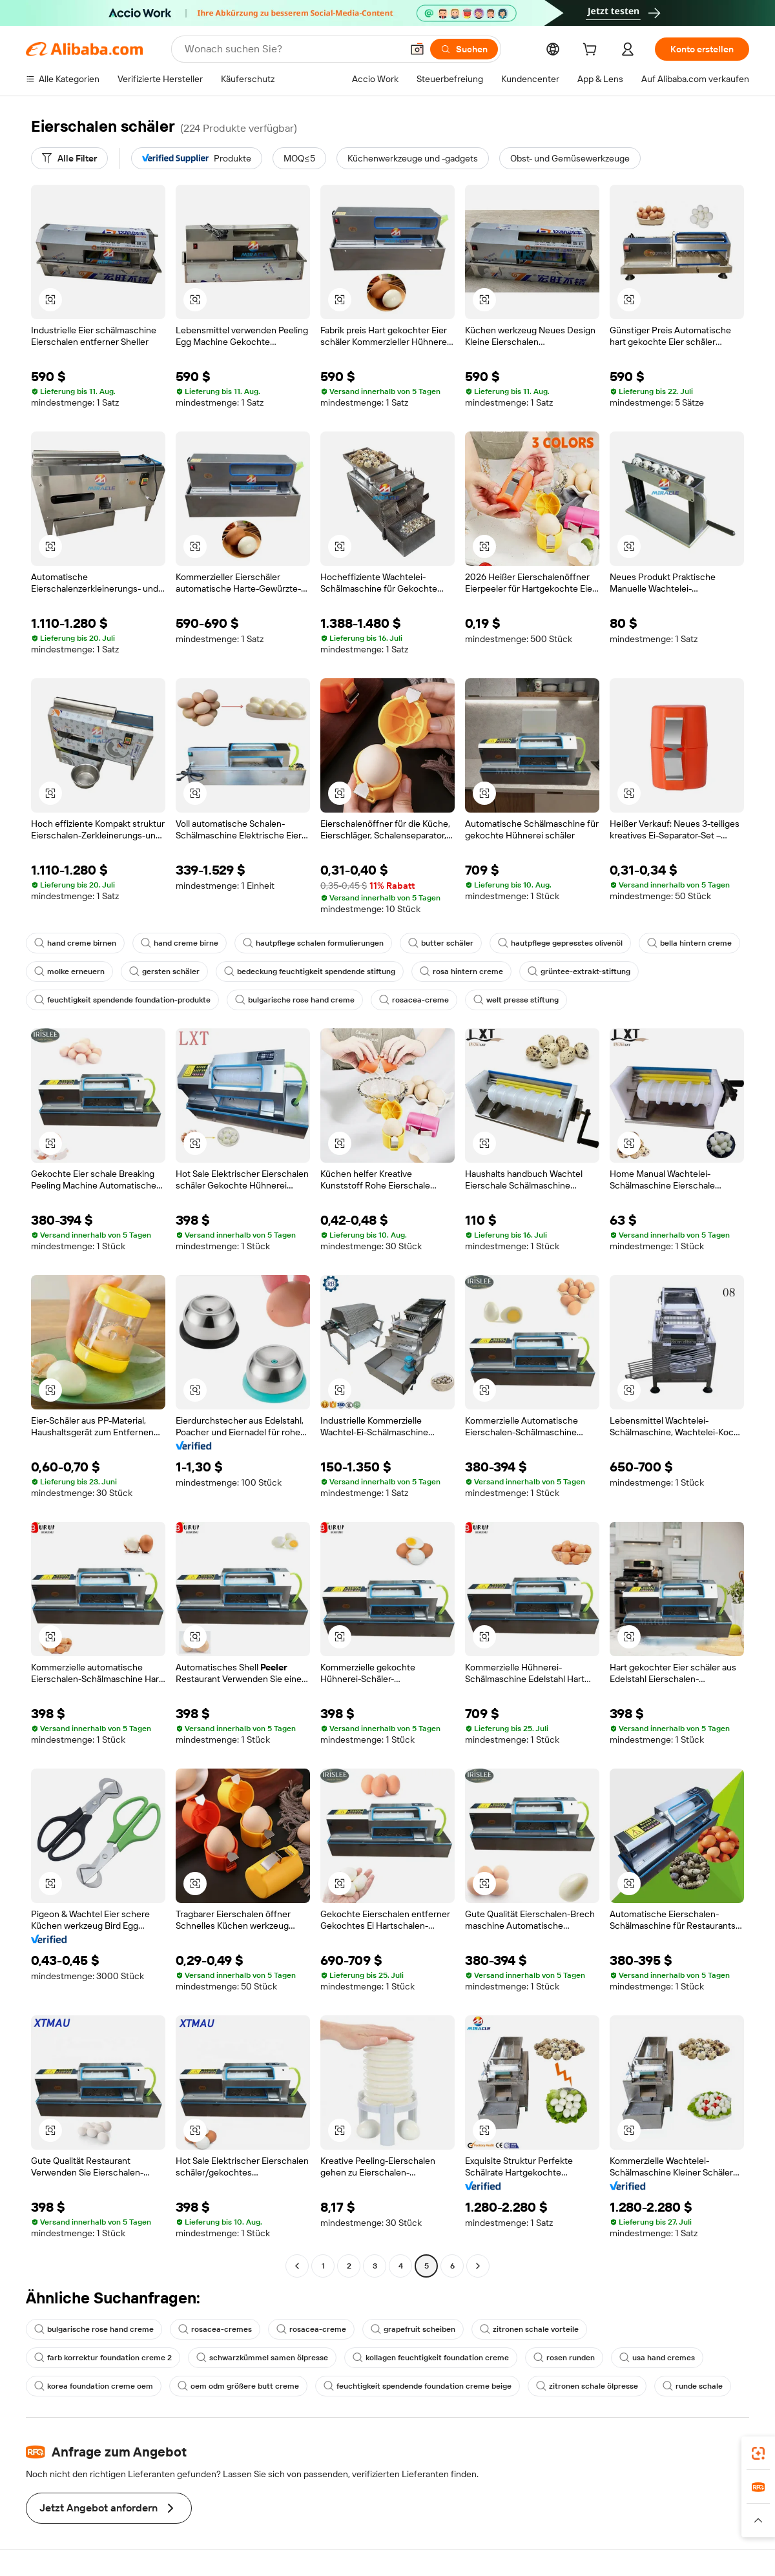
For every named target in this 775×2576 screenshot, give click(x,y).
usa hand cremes (657, 2358)
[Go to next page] (478, 2266)
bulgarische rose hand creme (295, 1000)
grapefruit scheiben (413, 2329)
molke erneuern (69, 971)
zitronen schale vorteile (529, 2329)
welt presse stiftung (516, 1000)
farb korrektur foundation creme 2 (103, 2358)
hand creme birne (179, 943)
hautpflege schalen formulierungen (313, 943)
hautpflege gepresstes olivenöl (560, 943)
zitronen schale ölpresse (587, 2386)
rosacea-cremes (215, 2329)
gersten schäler (164, 971)
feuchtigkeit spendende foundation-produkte (122, 1000)
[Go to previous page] (297, 2266)
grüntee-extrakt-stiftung (579, 971)
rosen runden (564, 2358)
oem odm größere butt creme (238, 2386)
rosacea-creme (414, 1000)
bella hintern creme (689, 943)
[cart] (592, 51)
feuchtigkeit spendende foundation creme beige (418, 2386)
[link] (758, 2453)
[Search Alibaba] (292, 49)
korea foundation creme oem (93, 2386)
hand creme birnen (75, 943)
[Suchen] (464, 49)
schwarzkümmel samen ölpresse (262, 2358)
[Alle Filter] (69, 158)
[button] (417, 49)
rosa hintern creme (461, 971)
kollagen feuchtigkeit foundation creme (431, 2358)
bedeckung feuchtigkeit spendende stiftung (309, 971)
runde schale (693, 2386)
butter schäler (440, 943)
